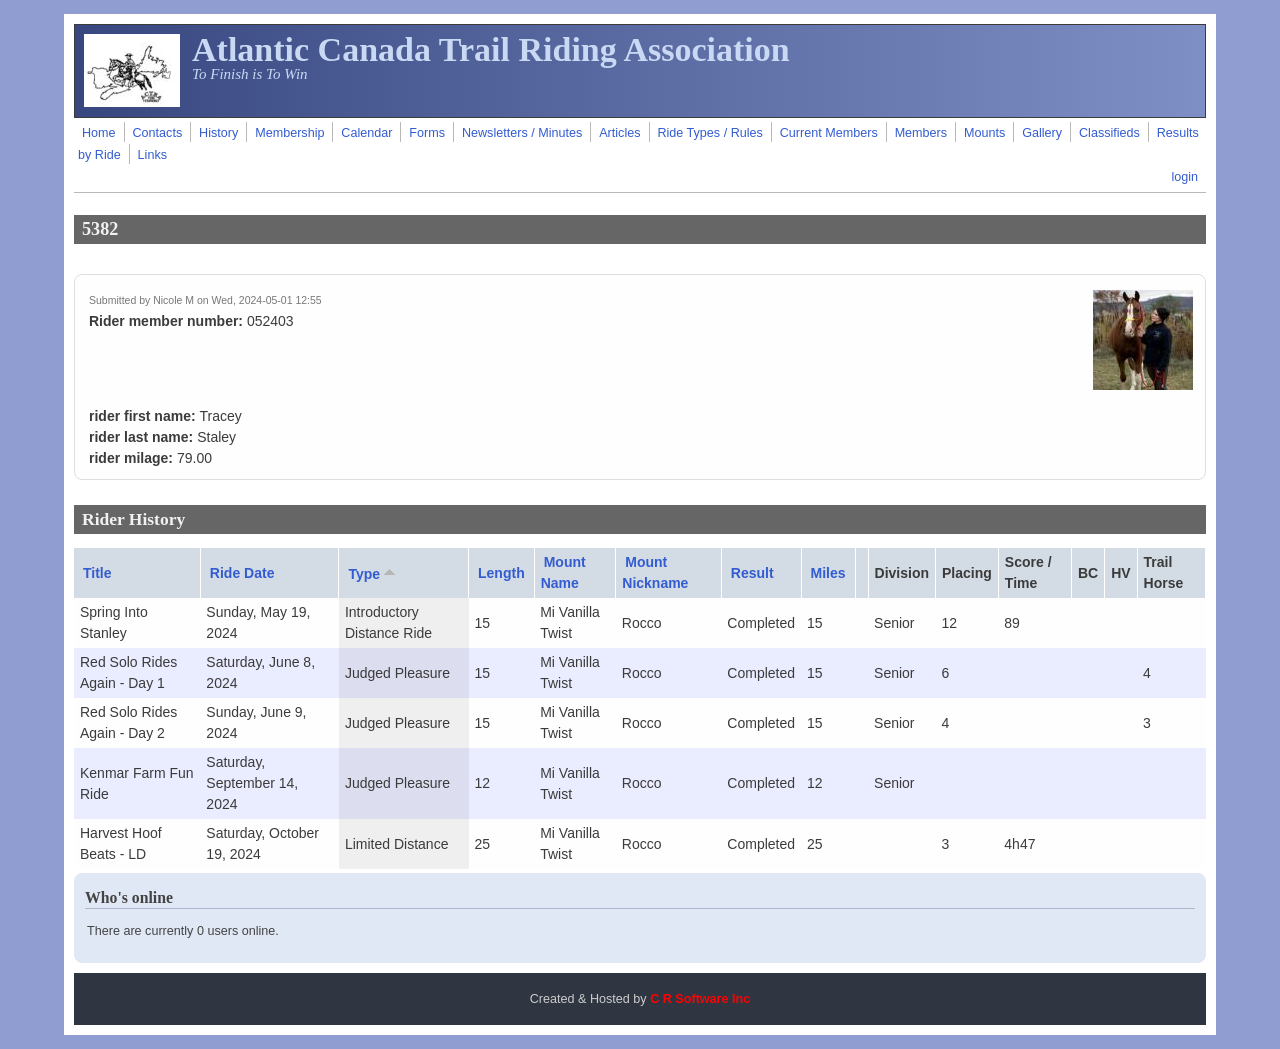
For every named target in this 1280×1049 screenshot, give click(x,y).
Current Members (829, 133)
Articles (619, 133)
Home (99, 133)
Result (752, 573)
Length (501, 573)
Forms (427, 133)
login (1184, 177)
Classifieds (1109, 133)
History (218, 133)
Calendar (366, 133)
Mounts (984, 133)
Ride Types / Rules (709, 133)
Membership (289, 133)
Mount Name (563, 572)
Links (152, 155)
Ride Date (242, 573)
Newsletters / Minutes (522, 133)
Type (373, 573)
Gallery (1042, 133)
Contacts (157, 133)
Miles (828, 573)
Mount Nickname (655, 572)
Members (921, 133)
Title (97, 573)
